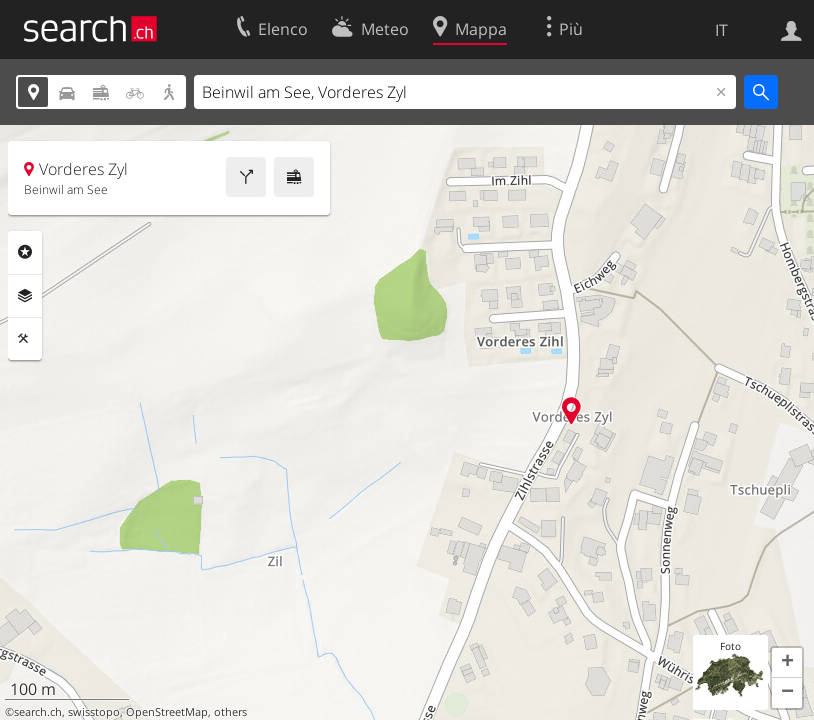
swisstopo (94, 712)
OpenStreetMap (167, 712)
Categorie (25, 252)
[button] (787, 663)
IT (721, 30)
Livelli (25, 296)
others (230, 712)
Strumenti (25, 339)
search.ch (38, 712)
